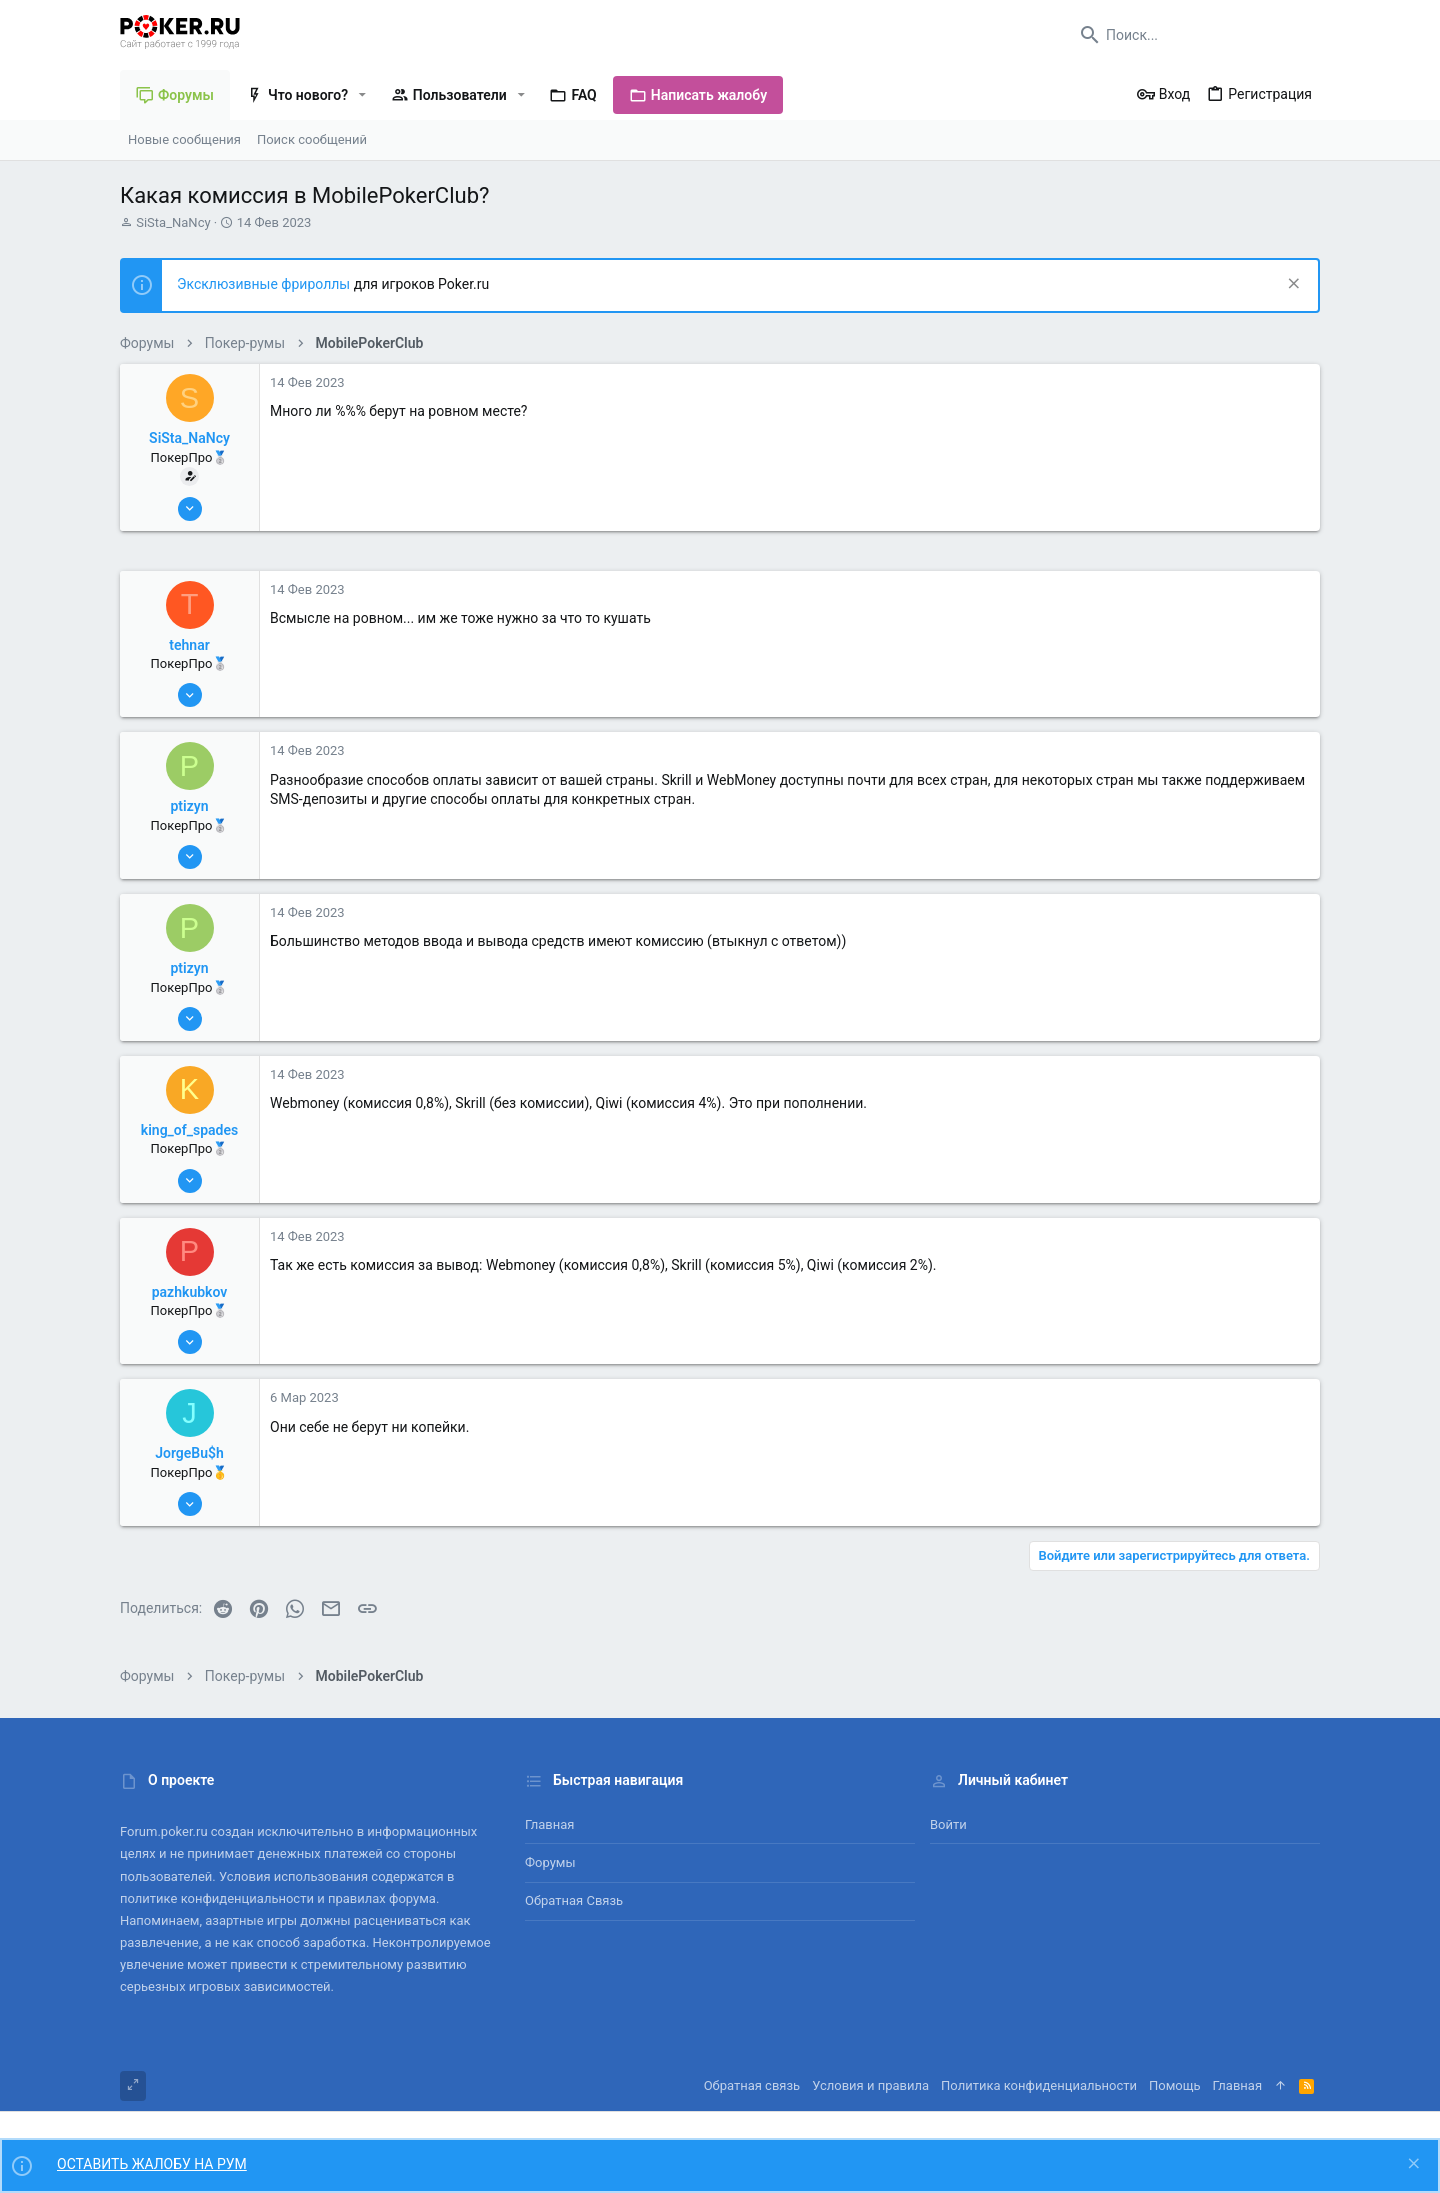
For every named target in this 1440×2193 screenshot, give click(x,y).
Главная (549, 1824)
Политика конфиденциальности (1039, 2085)
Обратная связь (574, 1900)
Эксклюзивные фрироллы (265, 284)
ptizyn (189, 806)
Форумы (550, 1862)
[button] (362, 95)
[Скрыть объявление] (1291, 285)
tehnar (189, 645)
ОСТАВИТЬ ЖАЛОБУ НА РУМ (152, 2164)
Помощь (1175, 2085)
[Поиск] (1195, 35)
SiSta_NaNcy (173, 222)
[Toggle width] (133, 2086)
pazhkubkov (190, 1292)
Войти (948, 1824)
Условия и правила (870, 2085)
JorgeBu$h (189, 1453)
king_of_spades (189, 1130)
